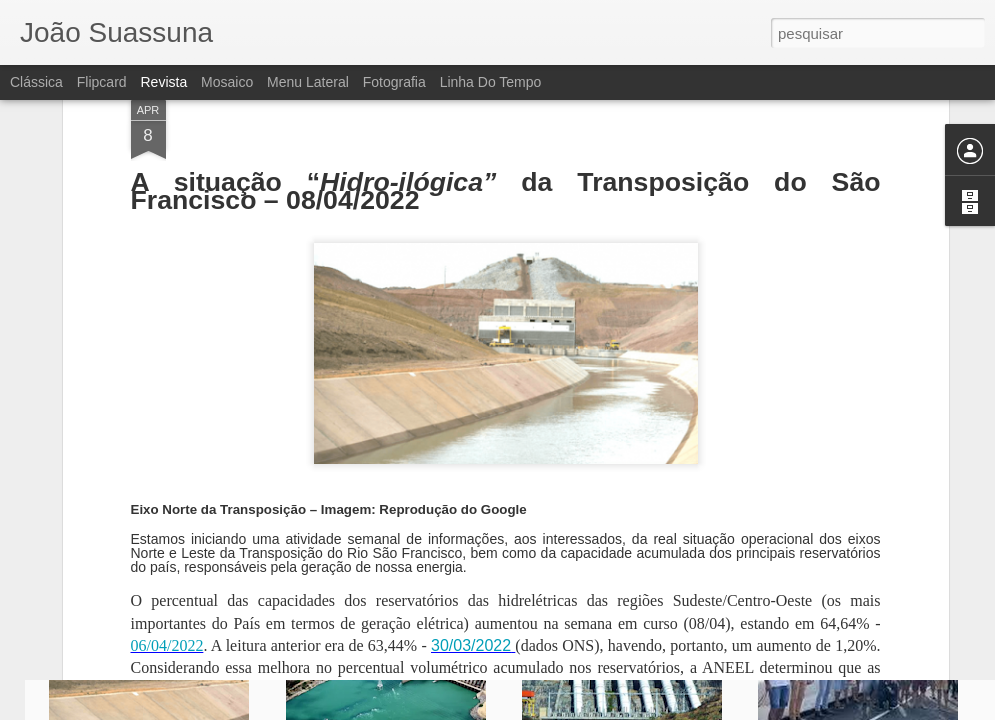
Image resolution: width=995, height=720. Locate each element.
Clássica (36, 82)
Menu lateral (308, 82)
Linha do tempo (491, 82)
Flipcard (102, 82)
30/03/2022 (471, 447)
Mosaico (227, 82)
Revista (163, 82)
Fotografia (394, 82)
